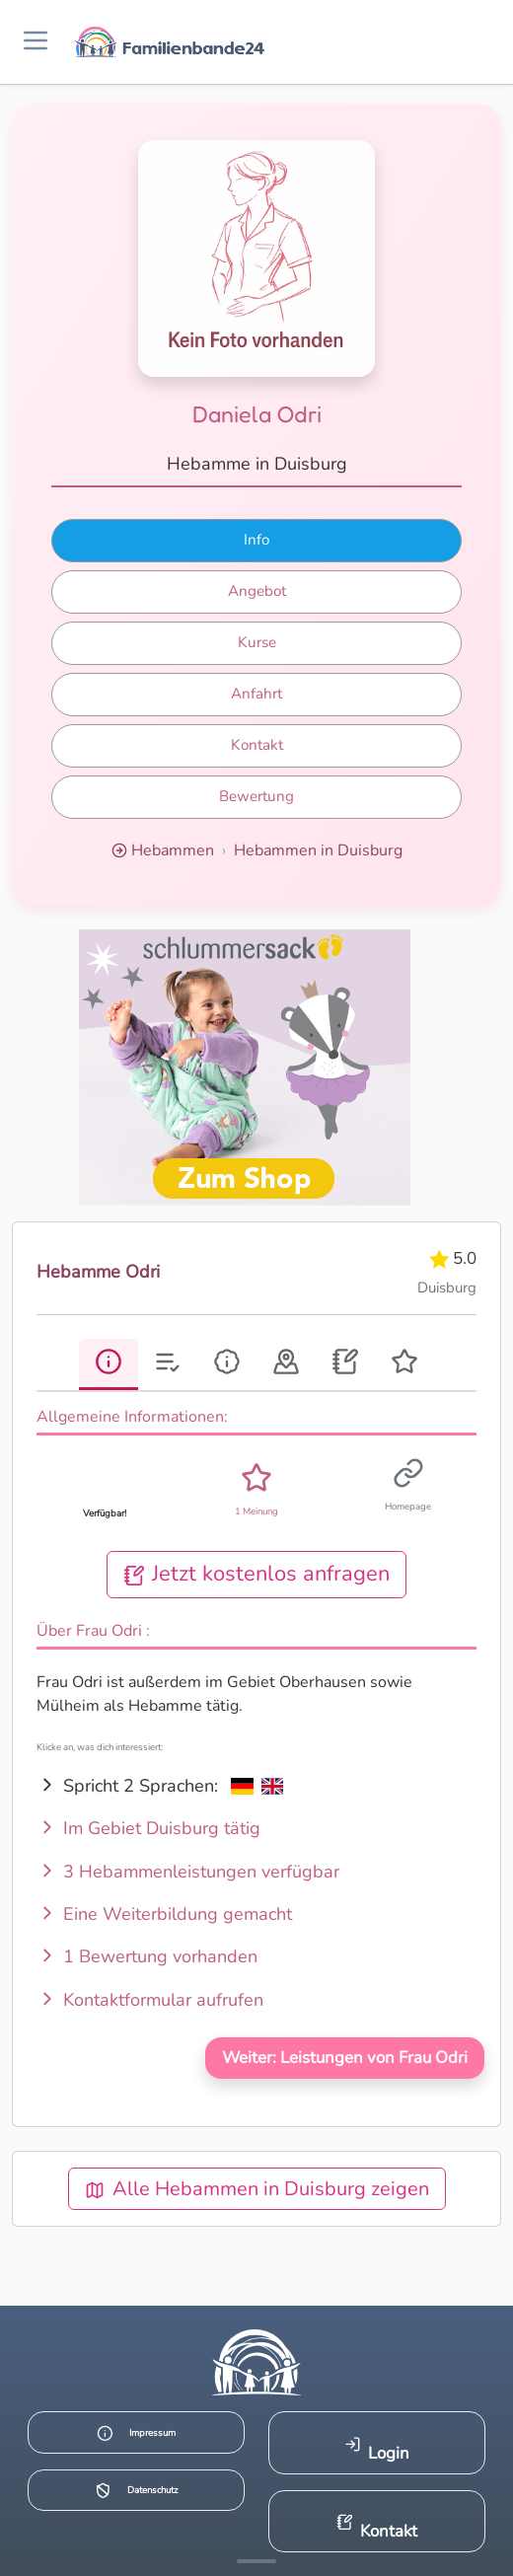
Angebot (257, 591)
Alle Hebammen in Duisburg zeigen (257, 2188)
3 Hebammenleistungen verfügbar (188, 1871)
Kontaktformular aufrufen (150, 2000)
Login (377, 2450)
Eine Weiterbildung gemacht (164, 1914)
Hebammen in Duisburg (318, 850)
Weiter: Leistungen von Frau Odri (345, 2057)
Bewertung (256, 796)
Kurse (257, 642)
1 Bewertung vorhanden (147, 1956)
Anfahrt (256, 693)
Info (256, 540)
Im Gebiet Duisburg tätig (148, 1828)
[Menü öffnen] (35, 42)
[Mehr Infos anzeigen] (256, 2561)
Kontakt (257, 745)
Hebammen (172, 850)
